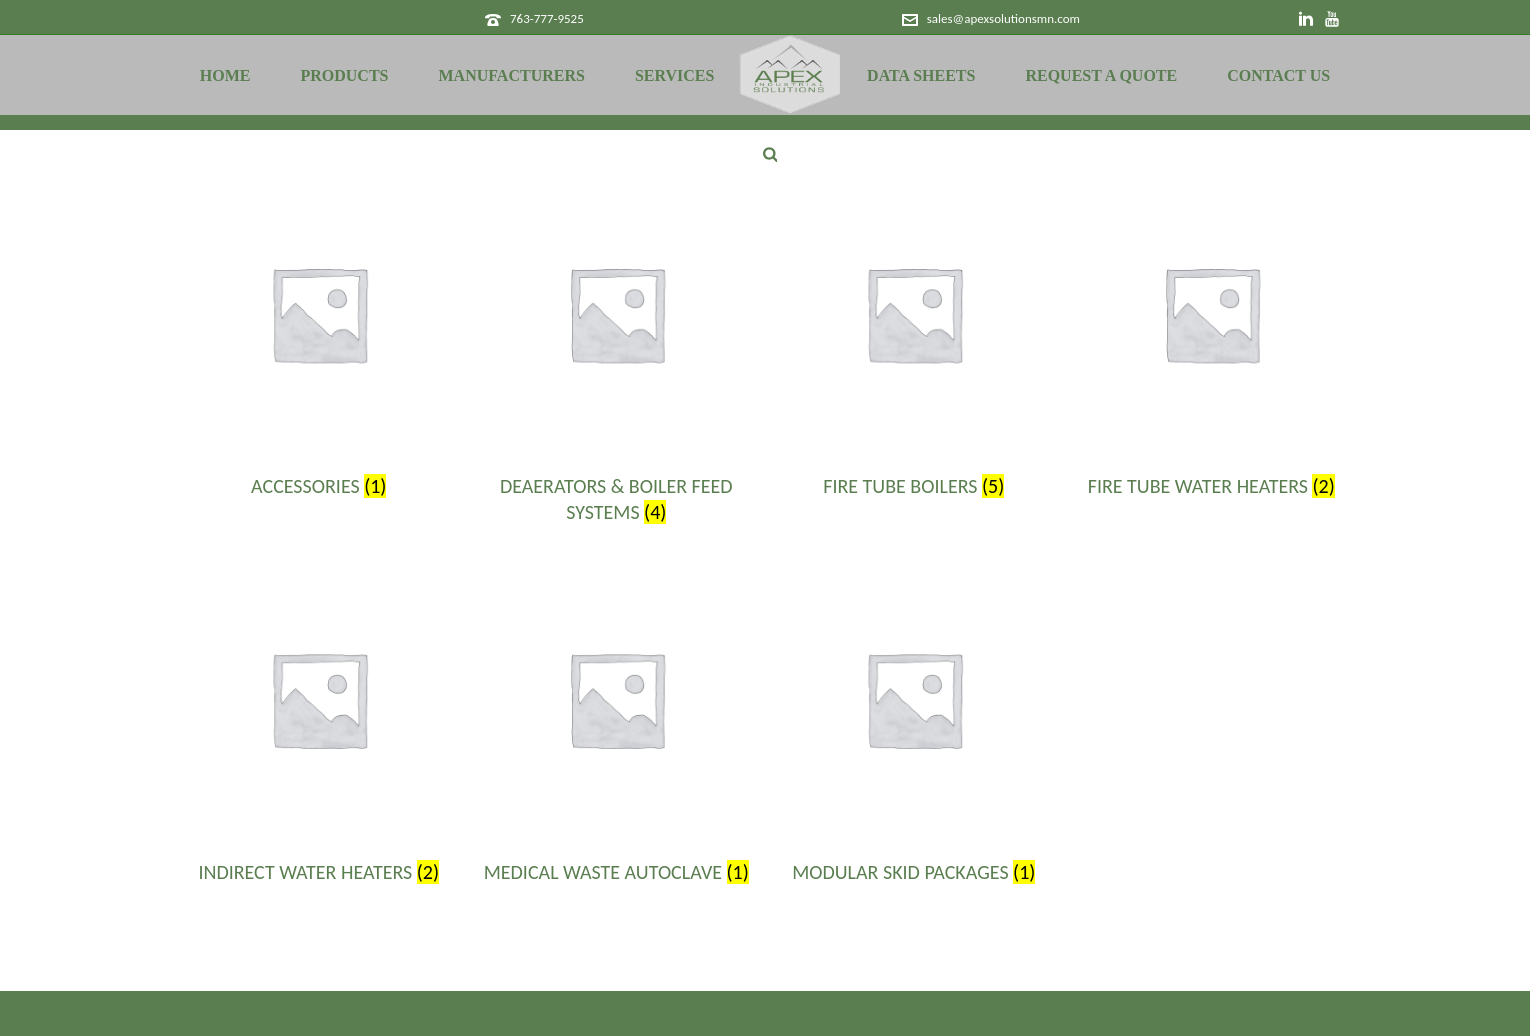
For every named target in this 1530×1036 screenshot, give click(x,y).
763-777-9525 (547, 18)
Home (225, 75)
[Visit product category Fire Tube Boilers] (914, 345)
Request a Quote (1101, 75)
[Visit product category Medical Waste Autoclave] (617, 730)
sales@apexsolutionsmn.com (1003, 18)
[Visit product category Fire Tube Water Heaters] (1212, 345)
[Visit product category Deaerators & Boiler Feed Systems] (617, 358)
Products (344, 75)
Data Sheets (921, 75)
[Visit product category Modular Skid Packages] (914, 730)
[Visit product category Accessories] (319, 345)
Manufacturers (512, 75)
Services (674, 75)
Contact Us (1278, 75)
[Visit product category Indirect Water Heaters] (319, 730)
